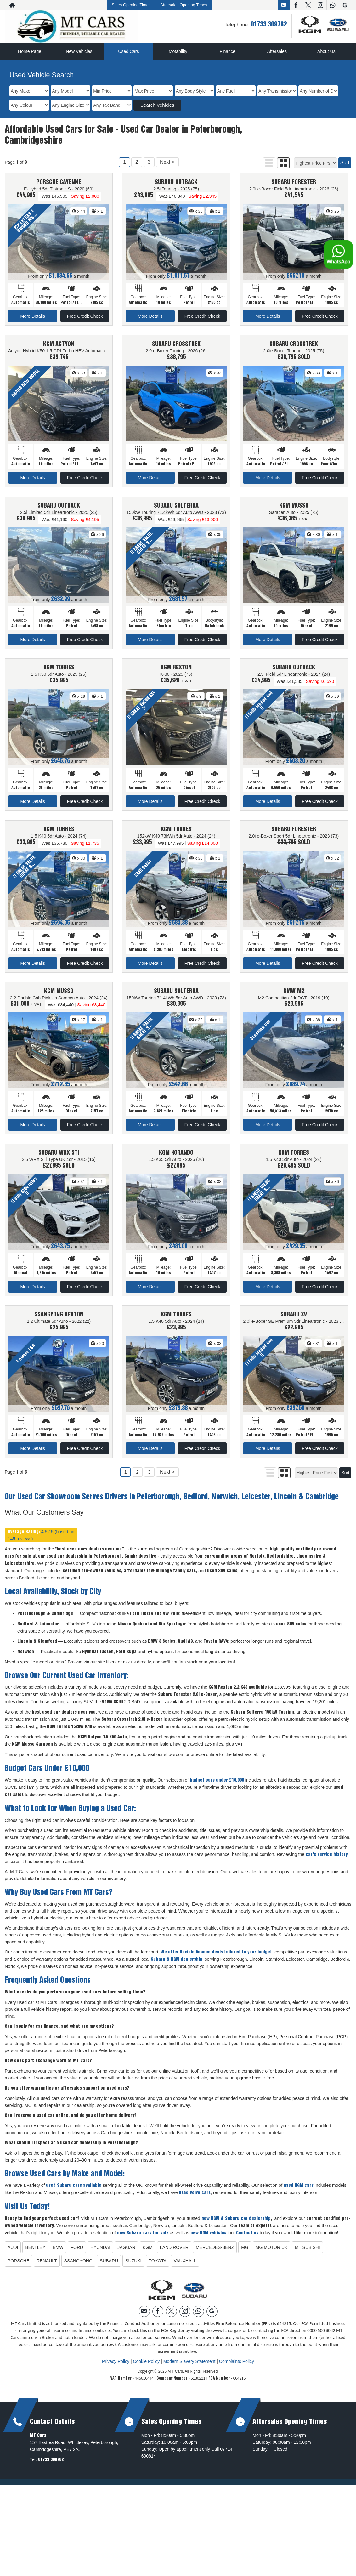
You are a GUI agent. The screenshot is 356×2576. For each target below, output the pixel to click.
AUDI (13, 2254)
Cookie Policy (146, 2368)
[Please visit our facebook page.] (296, 5)
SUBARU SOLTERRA (176, 508)
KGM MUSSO (293, 508)
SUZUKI (133, 2268)
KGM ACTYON (58, 345)
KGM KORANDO (176, 1159)
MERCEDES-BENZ (215, 2254)
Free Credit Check (85, 316)
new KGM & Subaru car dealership (236, 2226)
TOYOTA (158, 2268)
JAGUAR (126, 2254)
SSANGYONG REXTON (58, 1321)
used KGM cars (299, 2193)
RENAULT (47, 2268)
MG (244, 2254)
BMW (58, 2254)
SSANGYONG (78, 2268)
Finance (227, 51)
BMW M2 (293, 996)
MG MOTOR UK (272, 2254)
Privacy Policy (115, 2368)
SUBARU (109, 2268)
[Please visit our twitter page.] (308, 5)
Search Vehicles (157, 105)
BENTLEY (35, 2254)
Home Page (29, 51)
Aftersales (277, 51)
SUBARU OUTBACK (176, 182)
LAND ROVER (174, 2254)
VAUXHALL (185, 2268)
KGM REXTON (176, 671)
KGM (148, 2254)
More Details (33, 316)
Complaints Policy (236, 2368)
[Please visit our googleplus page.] (345, 5)
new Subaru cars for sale (143, 2240)
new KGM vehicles (208, 2240)
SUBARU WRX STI (58, 1159)
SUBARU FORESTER (293, 182)
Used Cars (128, 51)
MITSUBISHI (307, 2254)
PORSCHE (18, 2268)
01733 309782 (269, 24)
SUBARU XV (293, 1321)
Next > (167, 162)
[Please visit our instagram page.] (320, 5)
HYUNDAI (100, 2254)
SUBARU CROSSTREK (176, 345)
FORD (77, 2254)
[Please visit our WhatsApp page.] (332, 5)
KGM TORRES (58, 671)
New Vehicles (79, 51)
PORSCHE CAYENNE (58, 182)
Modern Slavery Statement (189, 2368)
